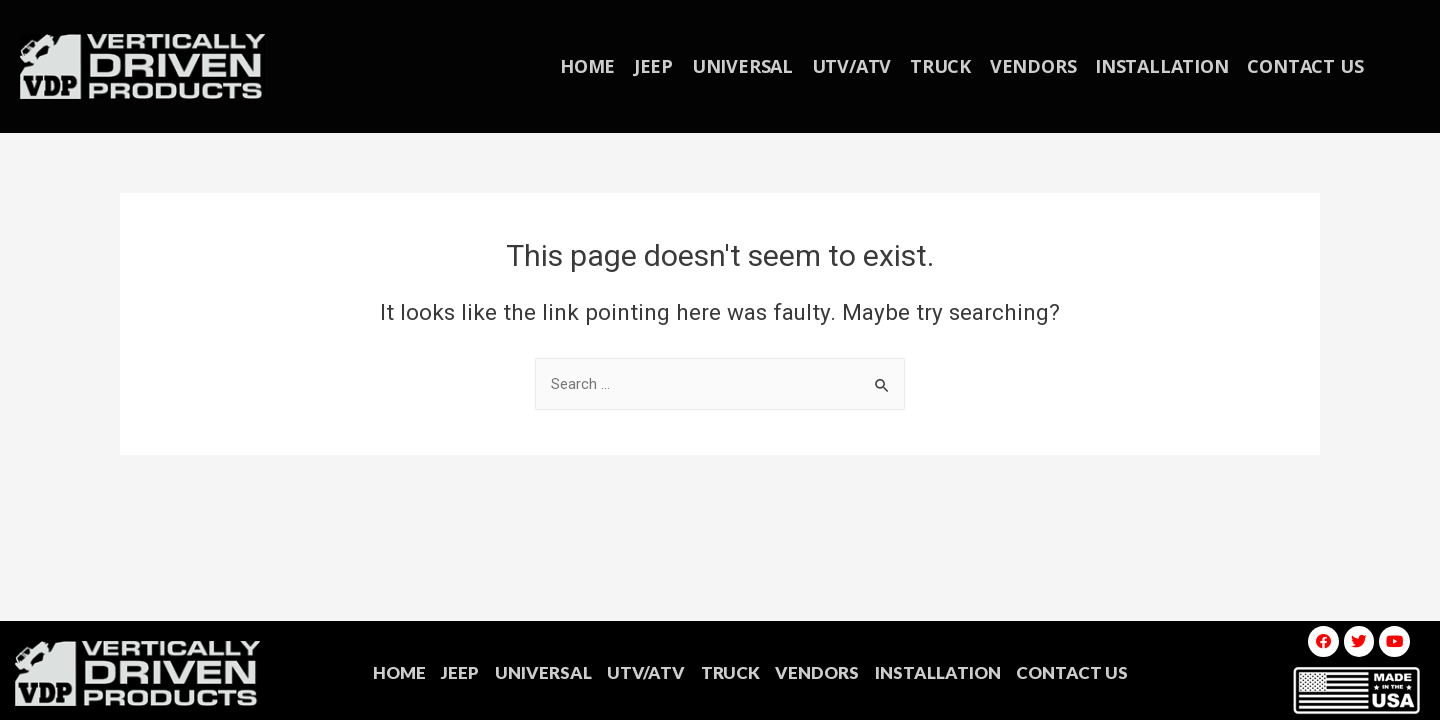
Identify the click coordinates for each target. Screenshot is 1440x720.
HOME (596, 66)
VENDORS (1029, 66)
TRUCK (939, 66)
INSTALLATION (1155, 66)
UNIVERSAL (746, 66)
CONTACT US (1296, 66)
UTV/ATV (853, 66)
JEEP (660, 66)
